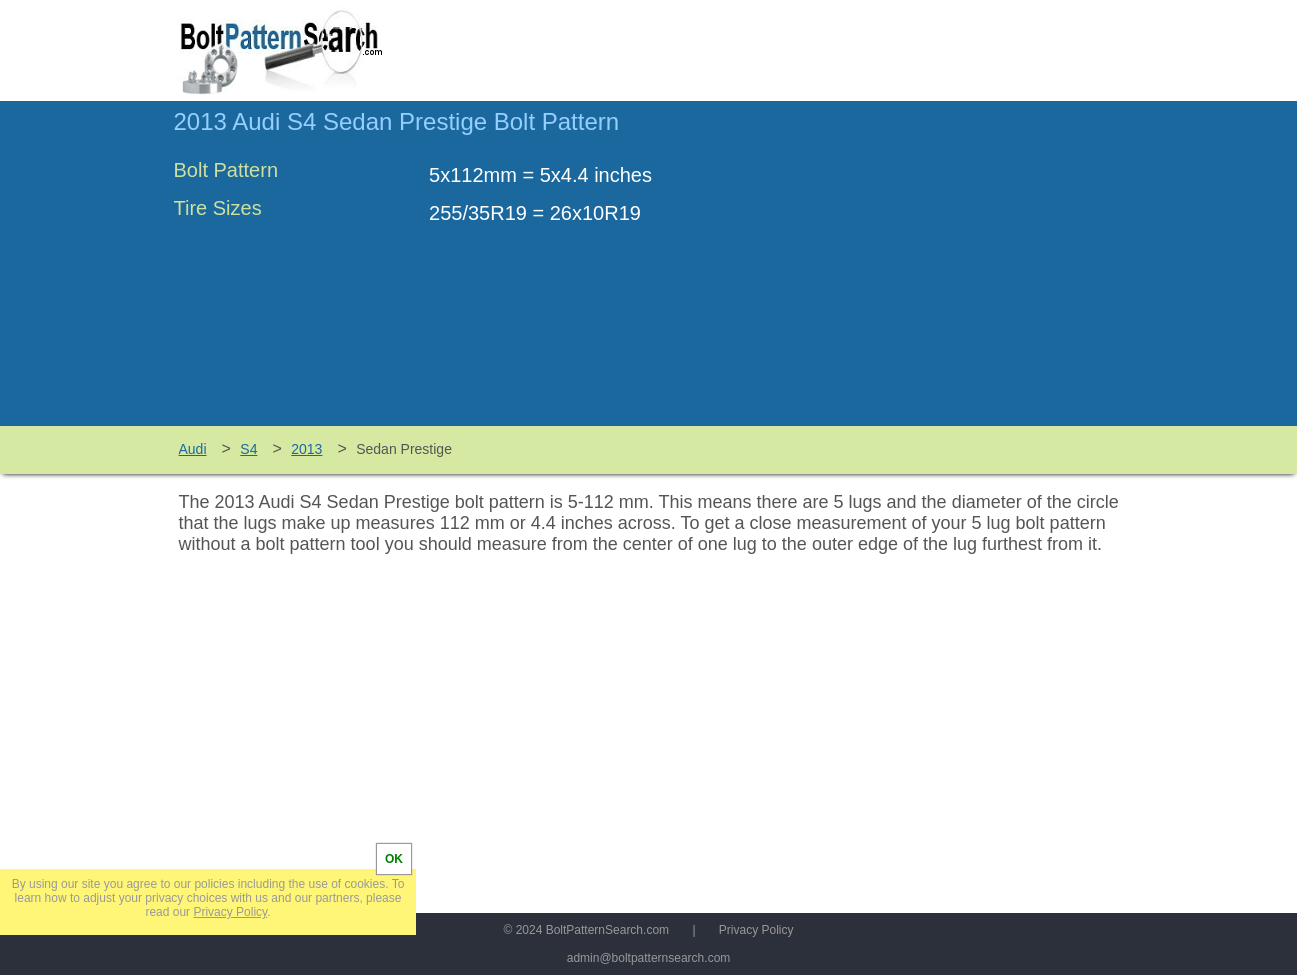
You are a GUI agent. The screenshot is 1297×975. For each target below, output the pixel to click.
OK (394, 859)
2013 (306, 449)
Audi (193, 449)
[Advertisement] (956, 273)
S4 (248, 449)
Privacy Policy (756, 930)
